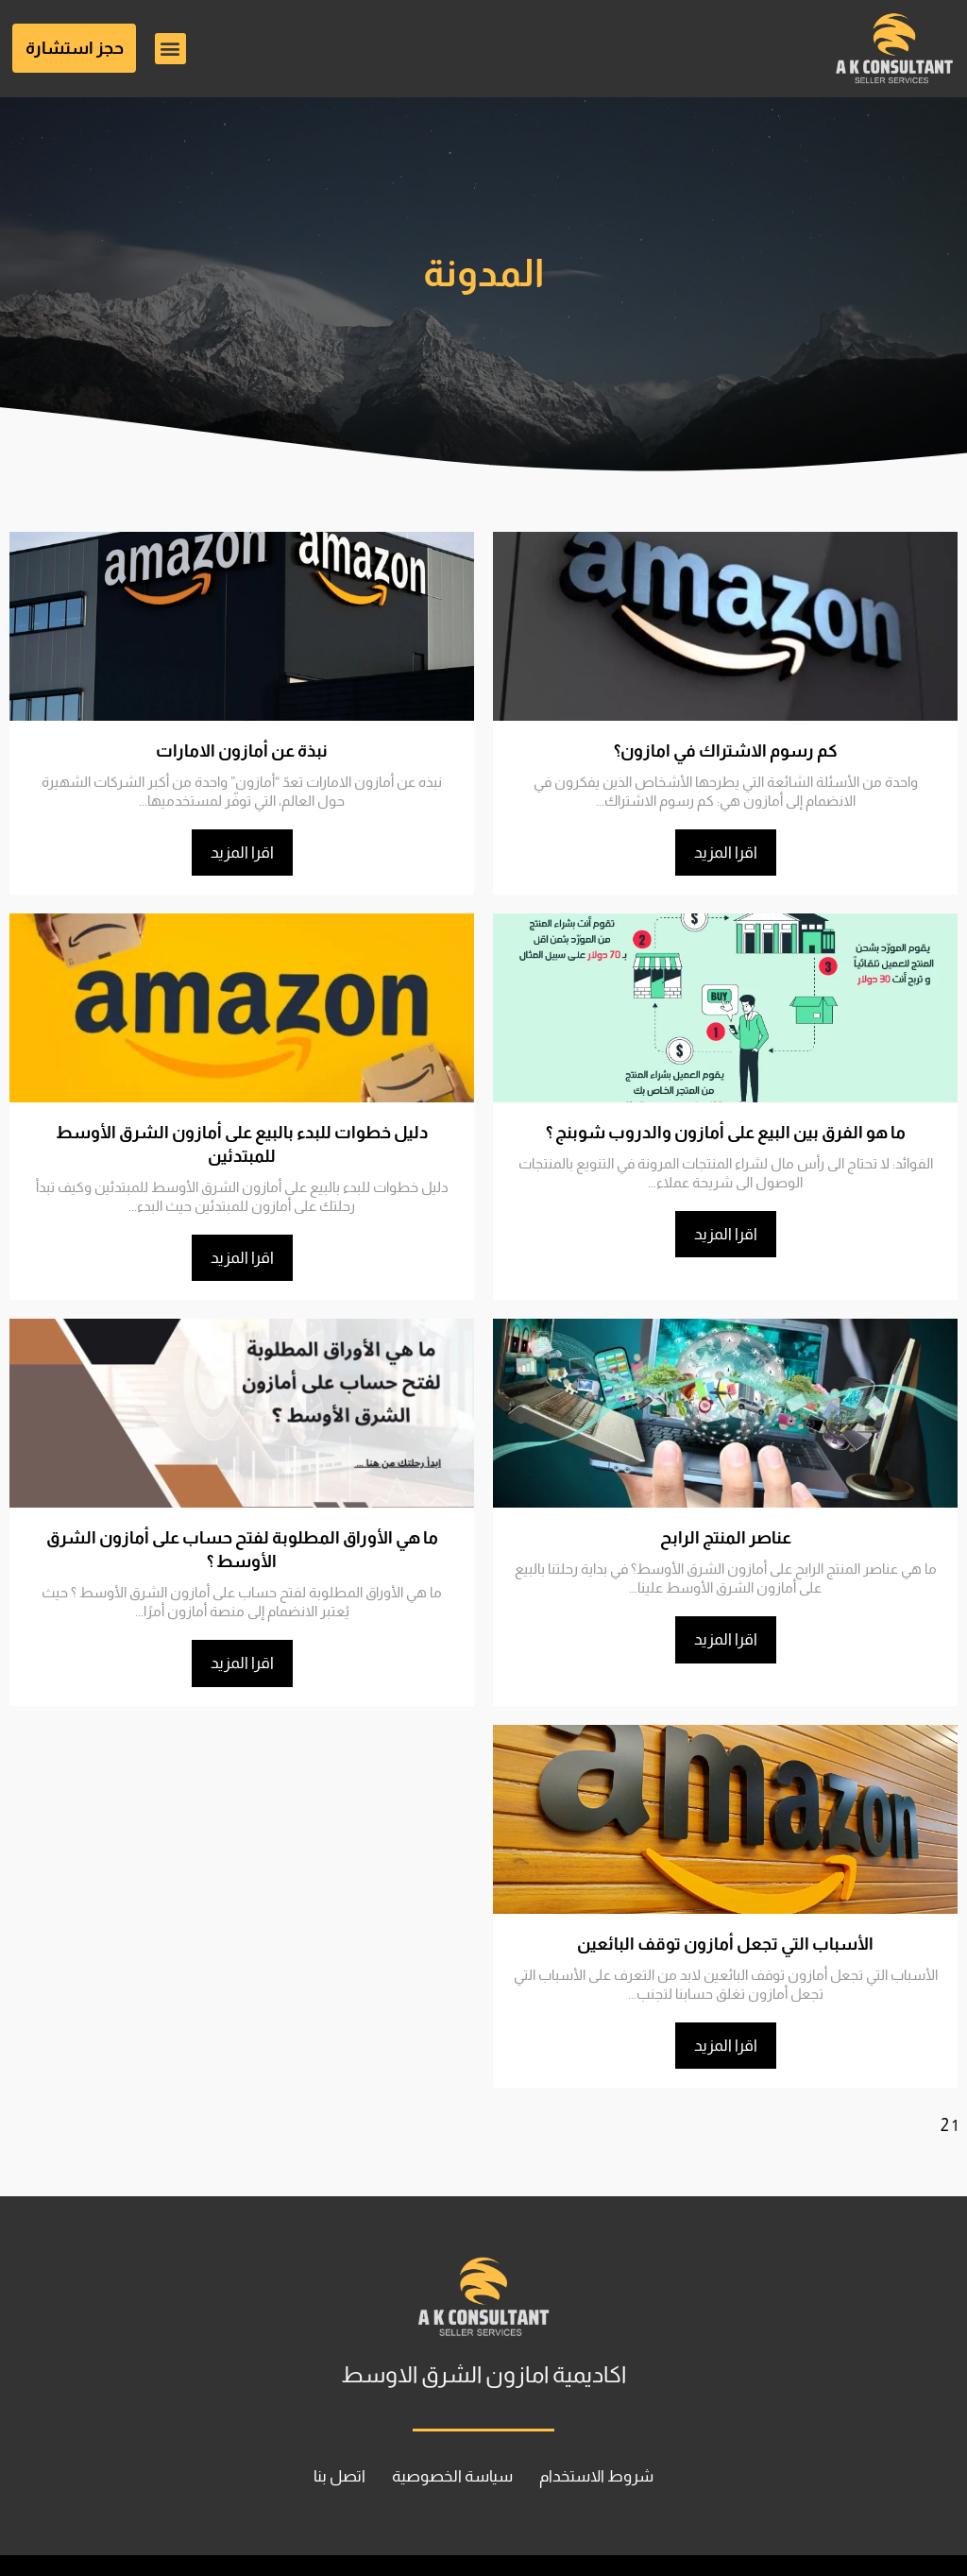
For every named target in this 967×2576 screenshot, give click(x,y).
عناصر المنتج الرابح (725, 1515)
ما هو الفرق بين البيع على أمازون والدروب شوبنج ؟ (725, 1132)
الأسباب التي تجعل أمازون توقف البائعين (725, 1897)
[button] (170, 48)
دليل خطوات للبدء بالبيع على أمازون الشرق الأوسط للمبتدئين (242, 1132)
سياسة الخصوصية (450, 2431)
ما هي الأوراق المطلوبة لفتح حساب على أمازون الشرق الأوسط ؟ (241, 1515)
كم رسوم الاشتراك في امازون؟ (725, 750)
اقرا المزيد (725, 852)
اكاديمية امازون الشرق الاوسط (483, 2329)
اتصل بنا (320, 2431)
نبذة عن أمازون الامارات (242, 750)
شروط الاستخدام (612, 2431)
